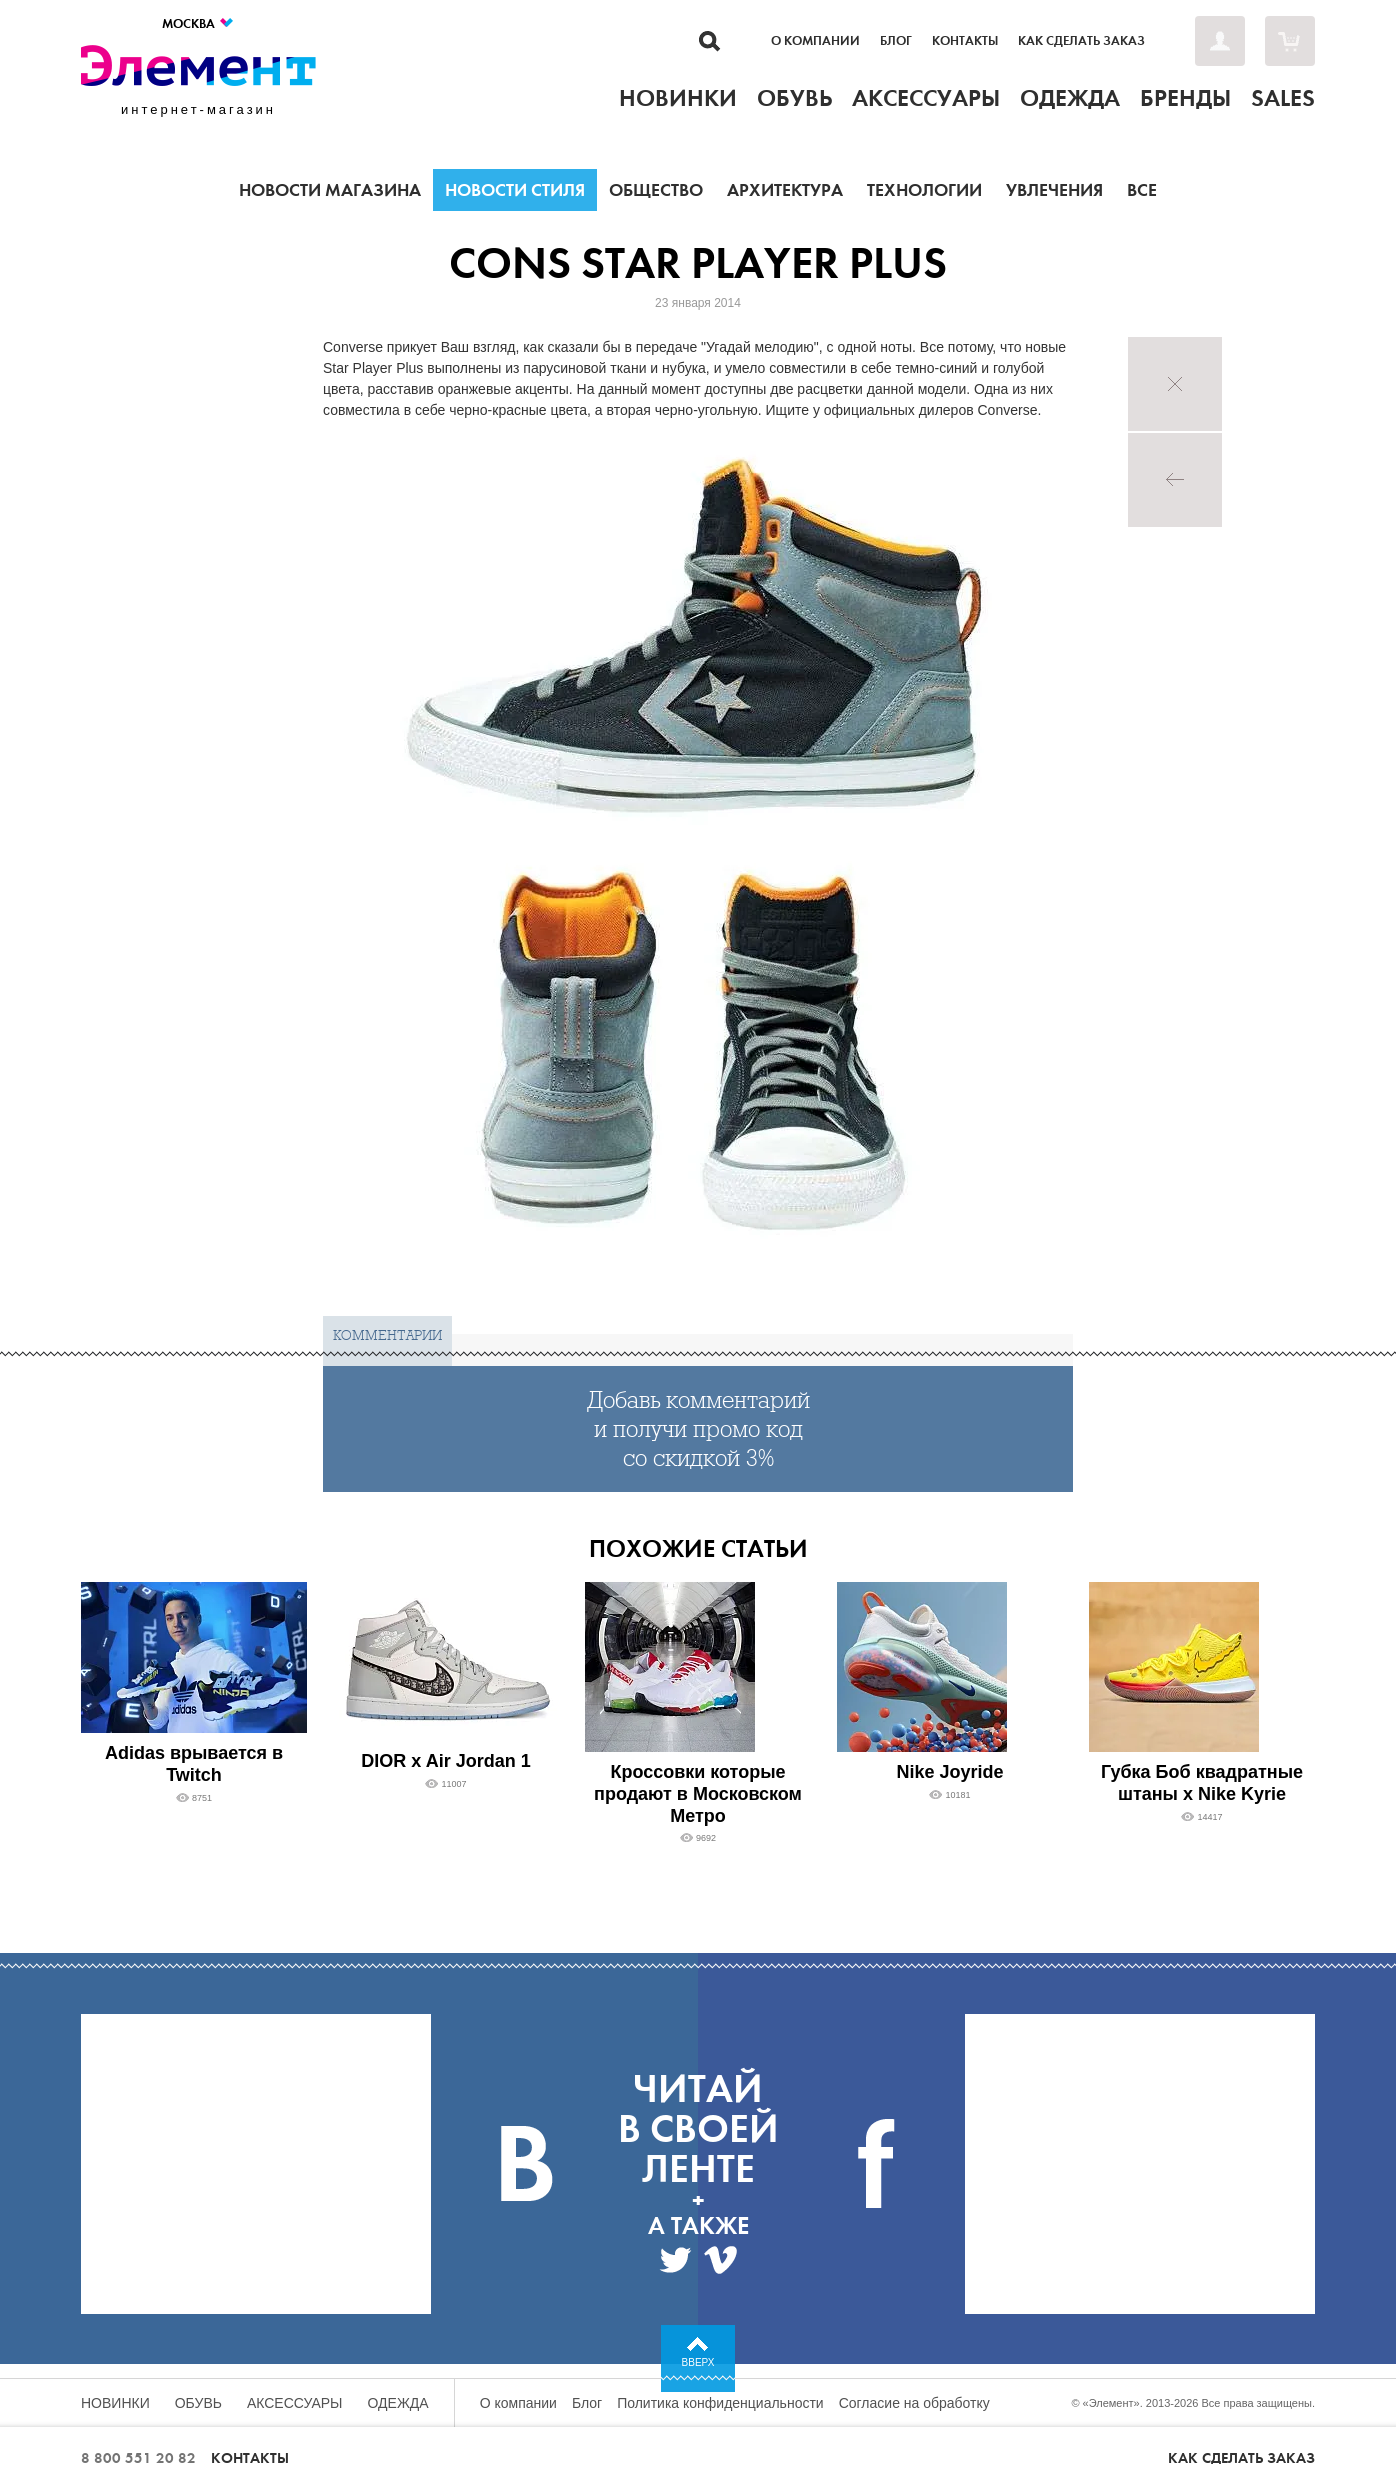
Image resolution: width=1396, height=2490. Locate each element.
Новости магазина (330, 190)
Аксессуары (295, 2403)
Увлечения (1054, 190)
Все (1142, 190)
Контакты (965, 41)
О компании (815, 41)
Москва (198, 23)
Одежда (398, 2403)
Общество (656, 190)
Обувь (198, 2403)
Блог (896, 41)
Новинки (115, 2403)
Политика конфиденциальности (720, 2403)
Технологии (924, 190)
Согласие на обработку (914, 2403)
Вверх (698, 2362)
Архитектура (785, 190)
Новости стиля (515, 190)
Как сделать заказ (1081, 41)
